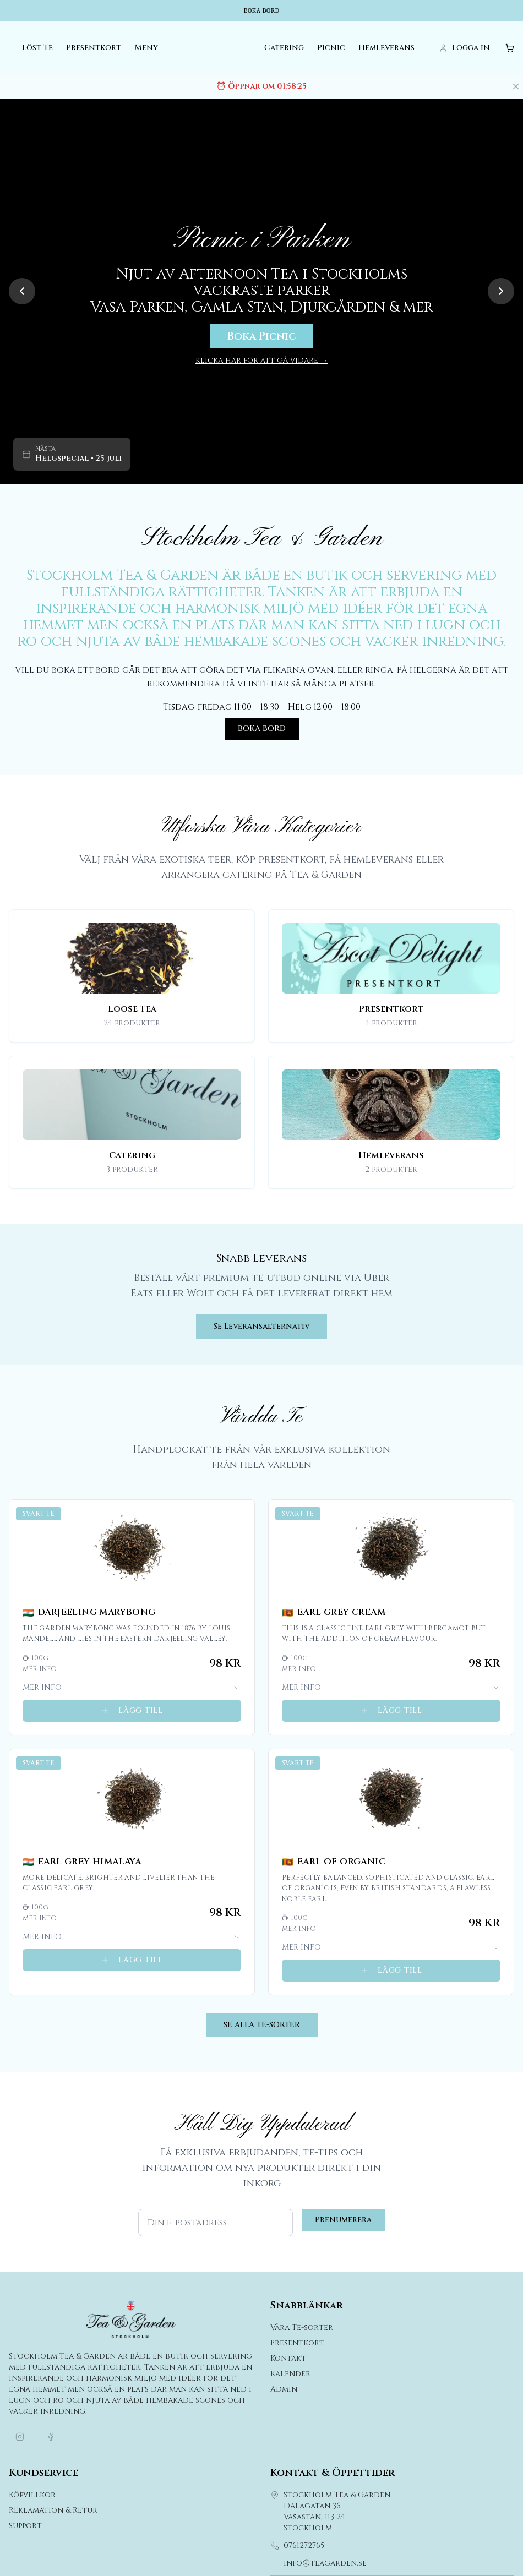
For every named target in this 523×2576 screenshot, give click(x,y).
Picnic (331, 48)
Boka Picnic (261, 337)
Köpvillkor (32, 2496)
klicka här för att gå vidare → (261, 361)
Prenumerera (343, 2220)
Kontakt (288, 2359)
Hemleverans (386, 48)
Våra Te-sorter (301, 2328)
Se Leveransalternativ (261, 1327)
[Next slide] (501, 292)
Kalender (290, 2375)
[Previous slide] (22, 292)
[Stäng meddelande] (516, 87)
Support (25, 2527)
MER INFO (132, 1688)
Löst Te (37, 48)
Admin (283, 2390)
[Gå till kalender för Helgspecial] (71, 454)
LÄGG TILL (131, 1711)
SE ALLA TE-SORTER (262, 2026)
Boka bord (261, 11)
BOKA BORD (262, 729)
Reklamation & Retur (53, 2511)
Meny (146, 48)
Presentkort (93, 48)
